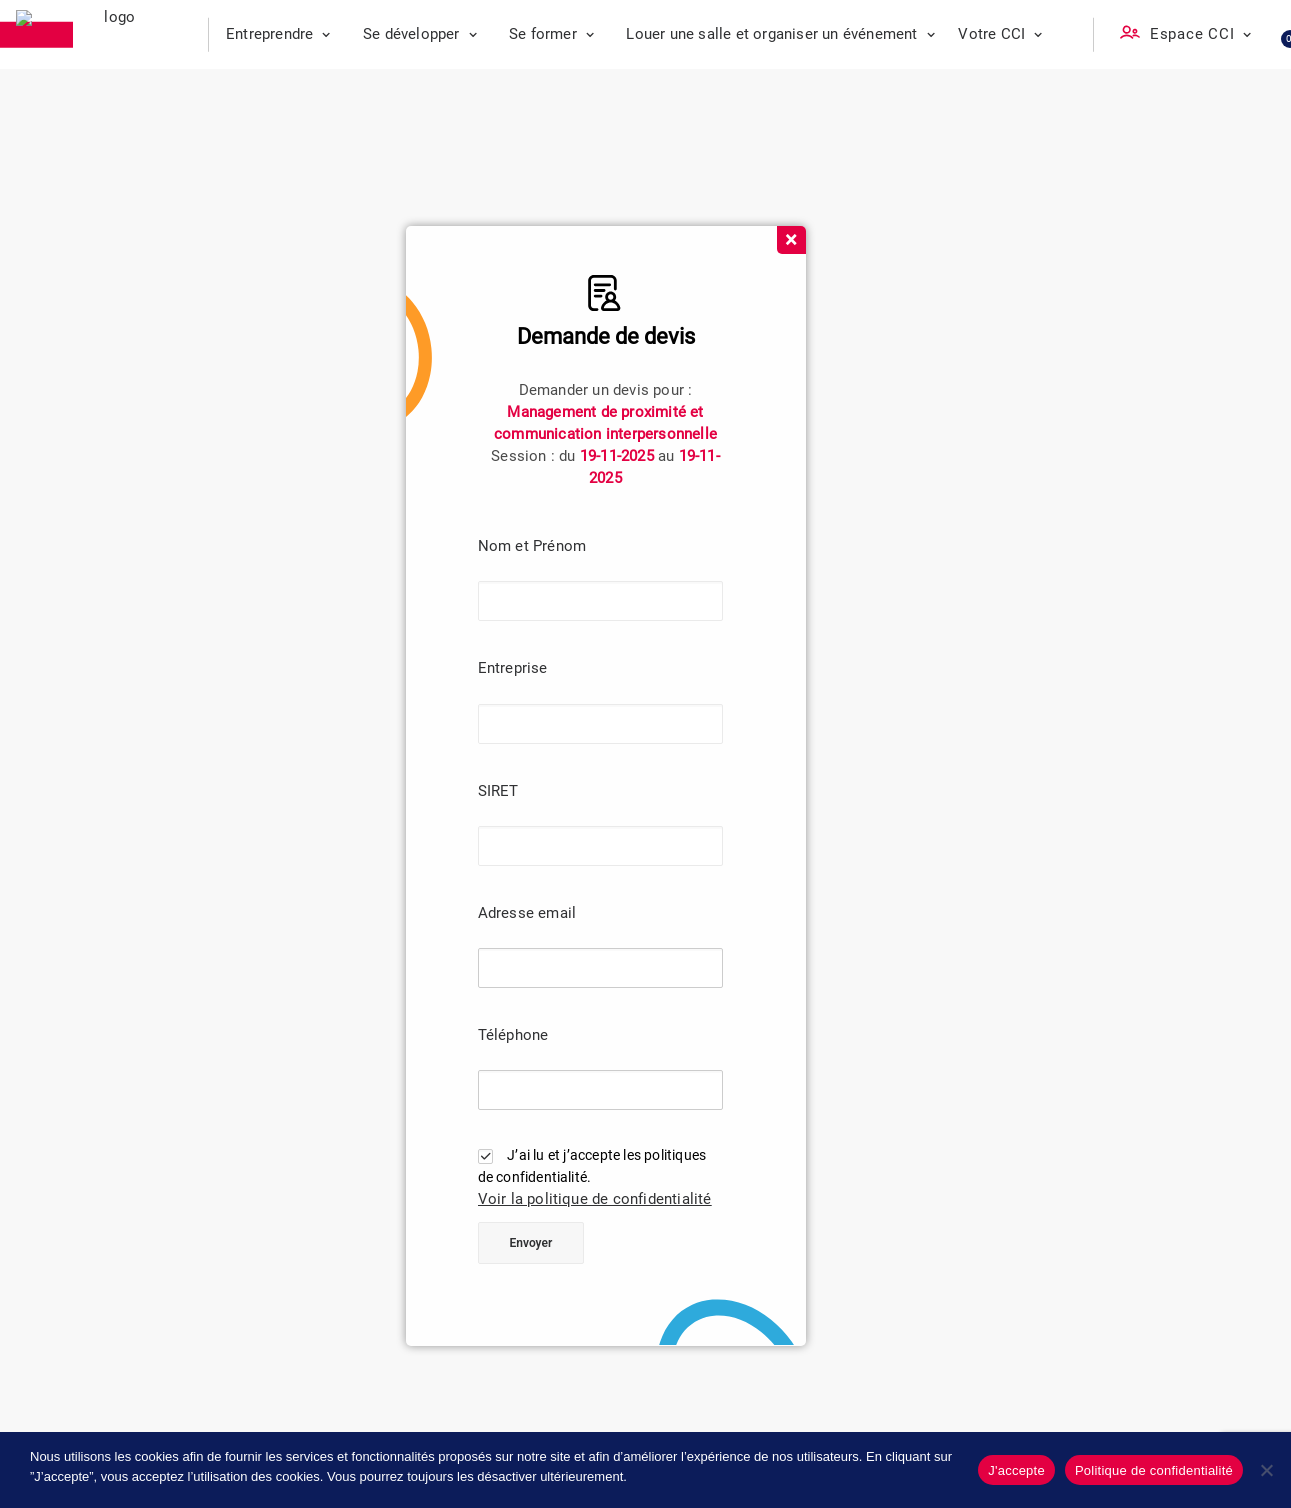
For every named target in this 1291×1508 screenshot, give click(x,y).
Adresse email (527, 913)
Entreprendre (278, 34)
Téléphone (513, 1035)
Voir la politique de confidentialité (595, 1199)
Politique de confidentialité (1154, 1470)
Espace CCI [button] (1201, 34)
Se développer (420, 34)
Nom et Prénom (532, 546)
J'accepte (1016, 1470)
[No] (1266, 1470)
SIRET (498, 791)
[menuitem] (278, 34)
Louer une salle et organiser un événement (780, 34)
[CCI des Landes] (112, 35)
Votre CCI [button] (1000, 34)
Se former (551, 34)
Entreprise (513, 668)
